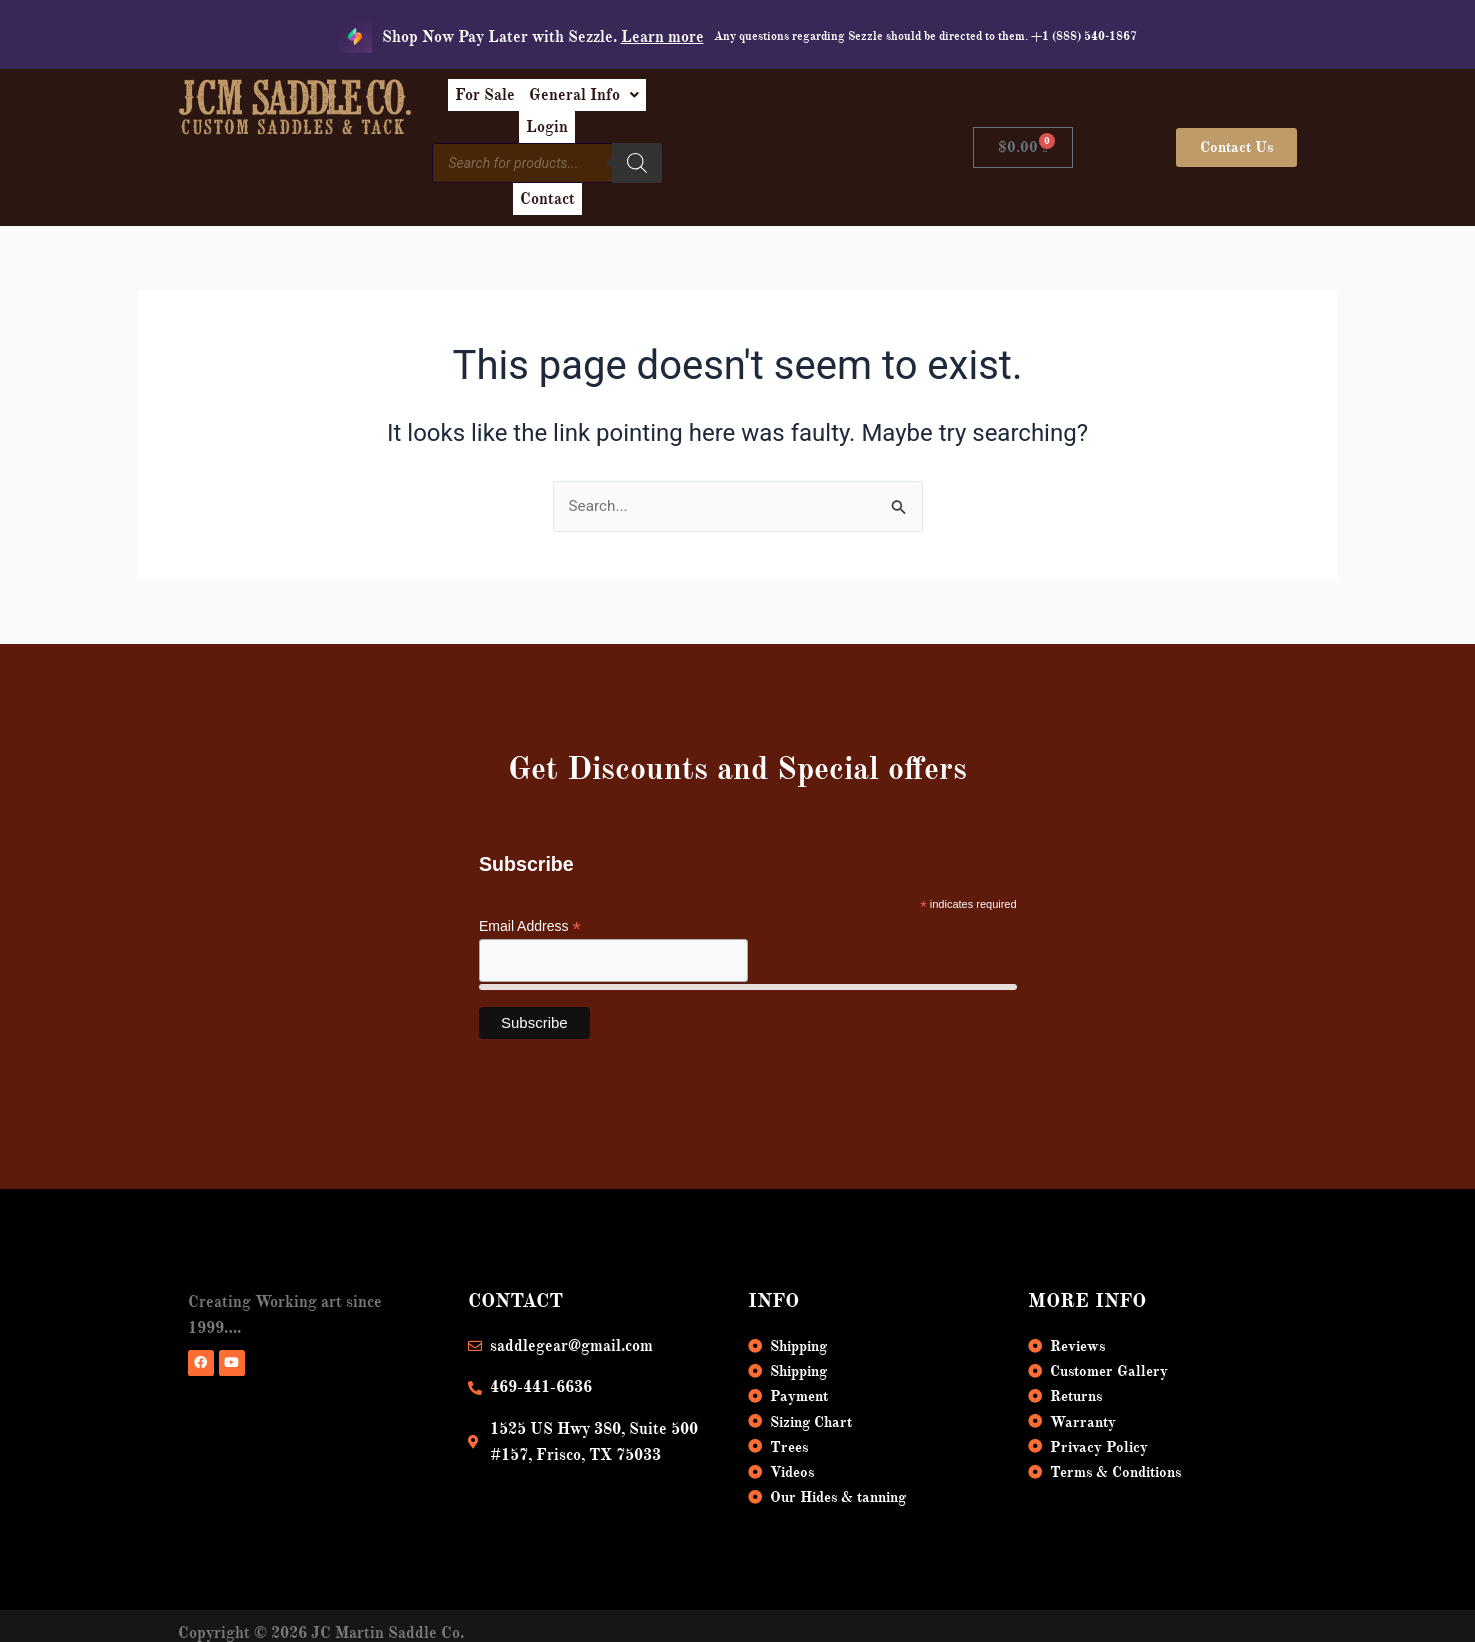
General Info (702, 102)
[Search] (740, 145)
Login (808, 102)
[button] (702, 102)
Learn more (662, 37)
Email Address (530, 883)
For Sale (587, 102)
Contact (807, 148)
